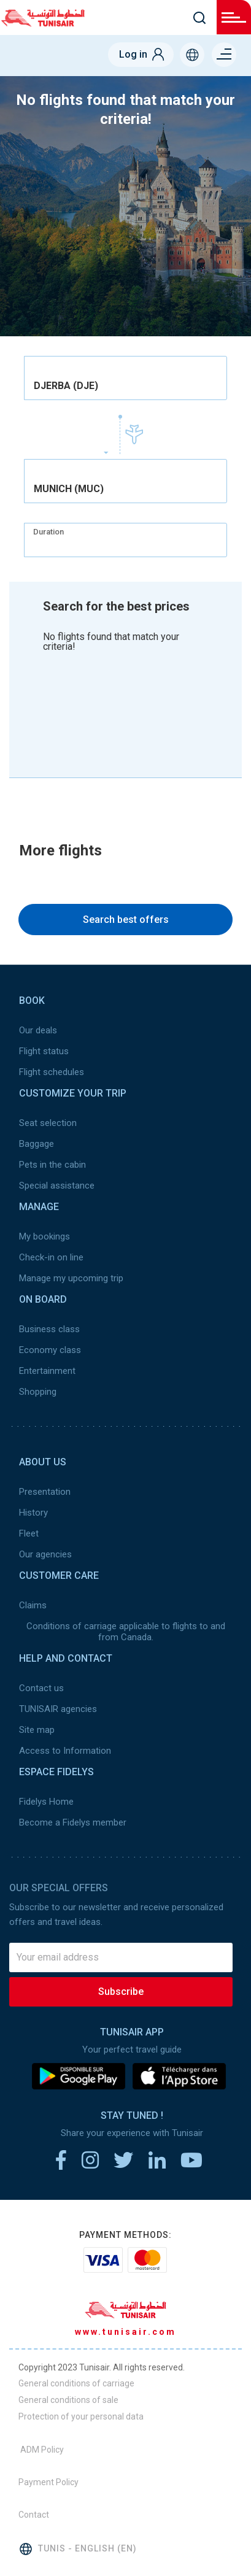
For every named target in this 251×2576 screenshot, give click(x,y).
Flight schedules (51, 1072)
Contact (33, 2515)
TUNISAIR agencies (58, 1708)
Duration (48, 532)
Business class (49, 1329)
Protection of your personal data (81, 2416)
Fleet (29, 1533)
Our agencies (45, 1554)
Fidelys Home (46, 1801)
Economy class (50, 1349)
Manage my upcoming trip (71, 1278)
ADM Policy (41, 2450)
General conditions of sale (68, 2400)
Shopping (37, 1391)
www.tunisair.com (125, 2331)
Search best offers (126, 919)
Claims (33, 1605)
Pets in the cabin (52, 1164)
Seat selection (48, 1122)
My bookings (44, 1236)
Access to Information (65, 1750)
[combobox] (125, 378)
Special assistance (57, 1185)
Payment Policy (48, 2482)
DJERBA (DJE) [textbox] (66, 386)
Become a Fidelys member (72, 1822)
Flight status (44, 1051)
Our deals (38, 1030)
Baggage (36, 1143)
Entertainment (47, 1370)
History (33, 1512)
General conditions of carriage (76, 2383)
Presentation (45, 1491)
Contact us (41, 1688)
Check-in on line (51, 1257)
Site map (37, 1729)
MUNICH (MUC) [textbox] (69, 489)
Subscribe (121, 1991)
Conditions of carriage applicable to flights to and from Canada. (125, 1632)
